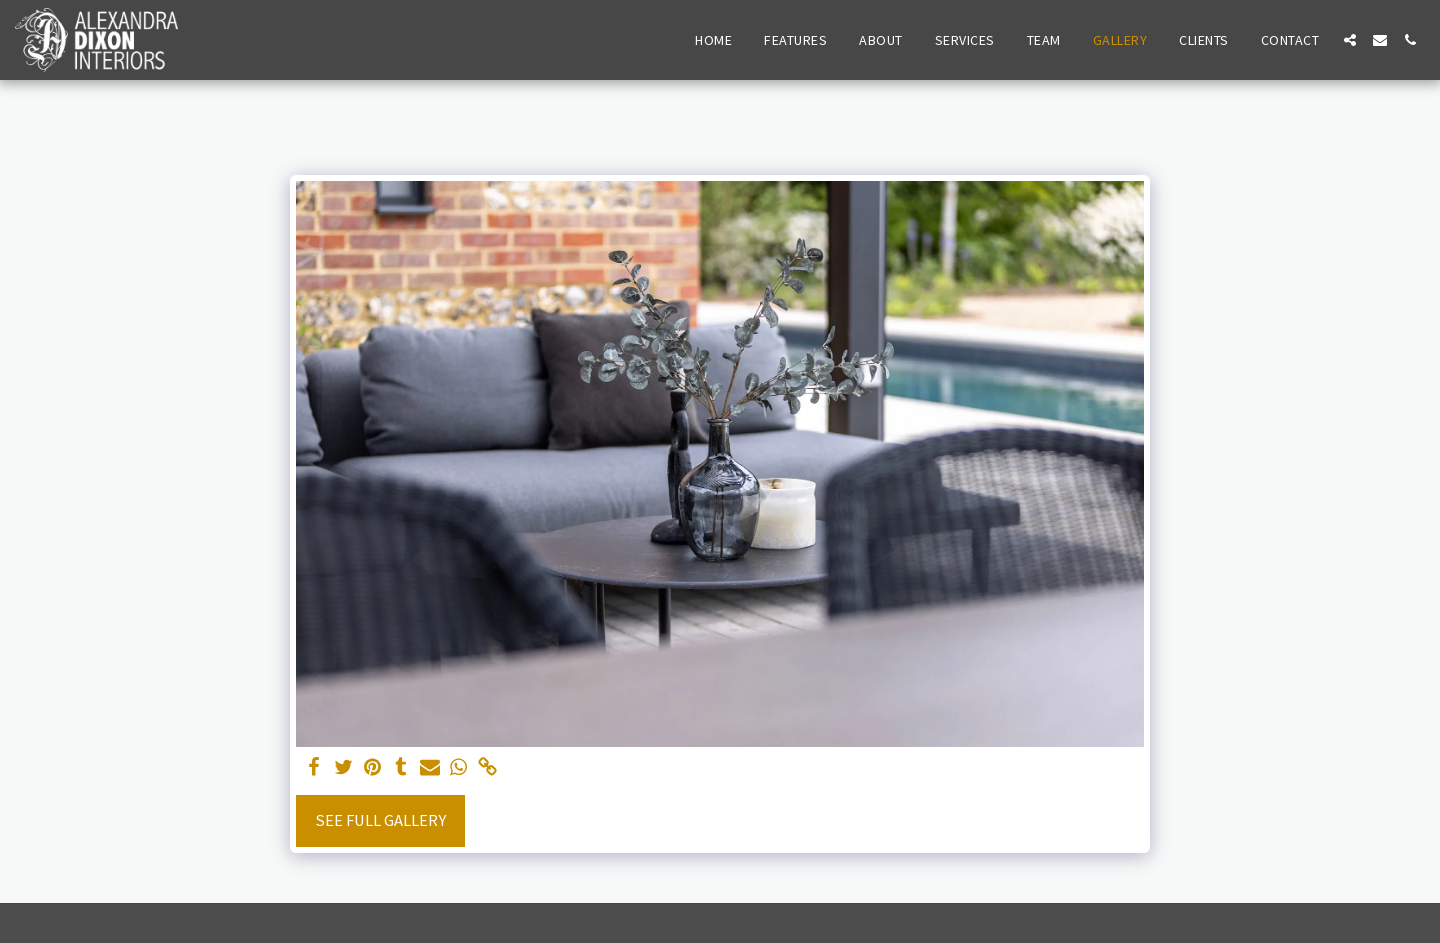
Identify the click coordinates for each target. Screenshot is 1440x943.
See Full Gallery (380, 820)
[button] (1350, 40)
